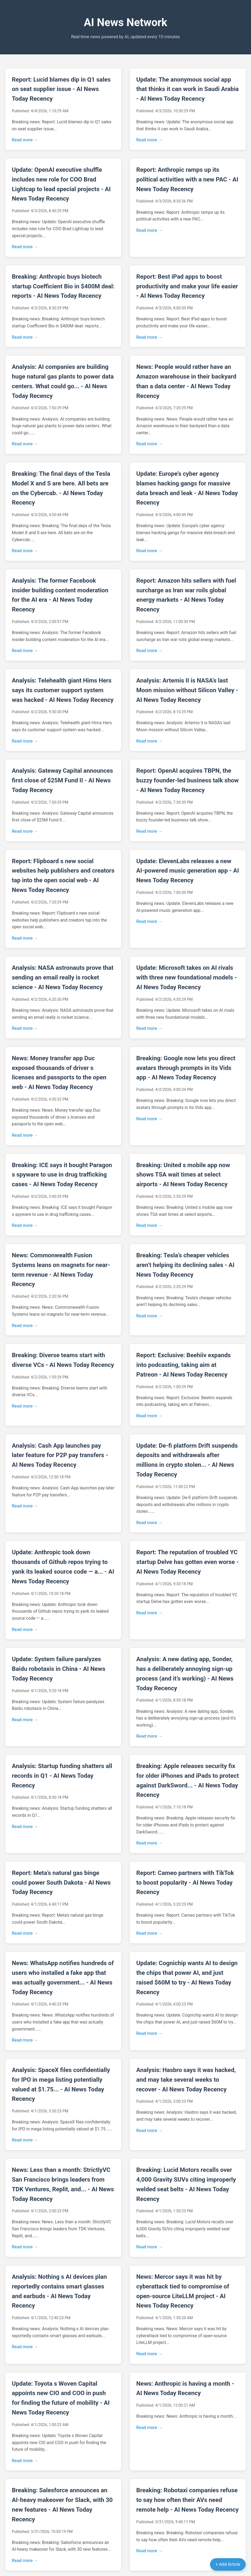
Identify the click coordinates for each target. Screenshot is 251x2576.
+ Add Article (227, 2564)
